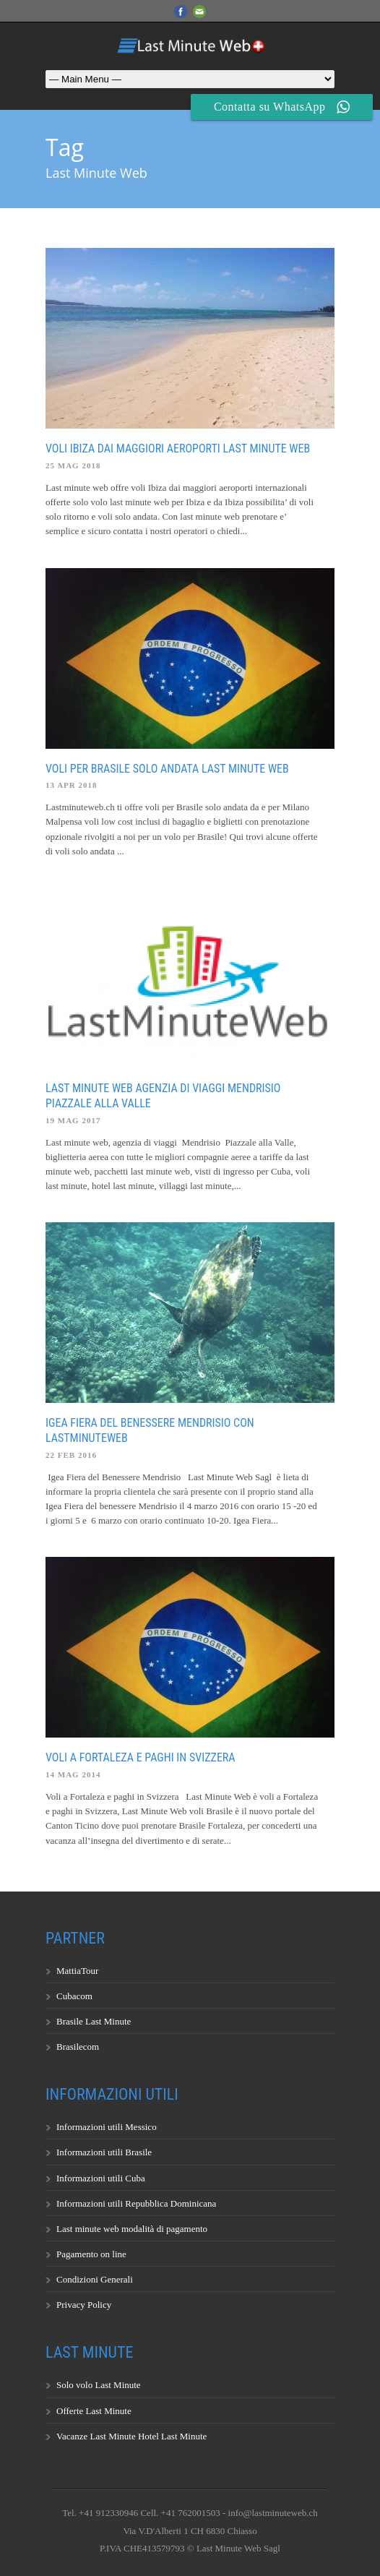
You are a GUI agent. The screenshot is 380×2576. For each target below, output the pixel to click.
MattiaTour (77, 1970)
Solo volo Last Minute (98, 2384)
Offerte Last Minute (93, 2410)
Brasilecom (77, 2046)
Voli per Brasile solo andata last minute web (167, 769)
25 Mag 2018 (73, 465)
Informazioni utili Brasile (104, 2152)
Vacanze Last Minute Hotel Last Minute (131, 2436)
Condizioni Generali (94, 2279)
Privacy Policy (83, 2304)
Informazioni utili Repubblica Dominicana (136, 2203)
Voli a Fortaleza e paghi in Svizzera (141, 1757)
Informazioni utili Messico (106, 2126)
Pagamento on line (91, 2254)
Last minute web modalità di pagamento (131, 2228)
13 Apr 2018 (72, 785)
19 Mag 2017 (73, 1120)
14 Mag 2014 (73, 1774)
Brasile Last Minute (93, 2021)
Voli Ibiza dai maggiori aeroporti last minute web (178, 448)
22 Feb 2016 (71, 1455)
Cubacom (74, 1996)
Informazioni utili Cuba (100, 2178)
